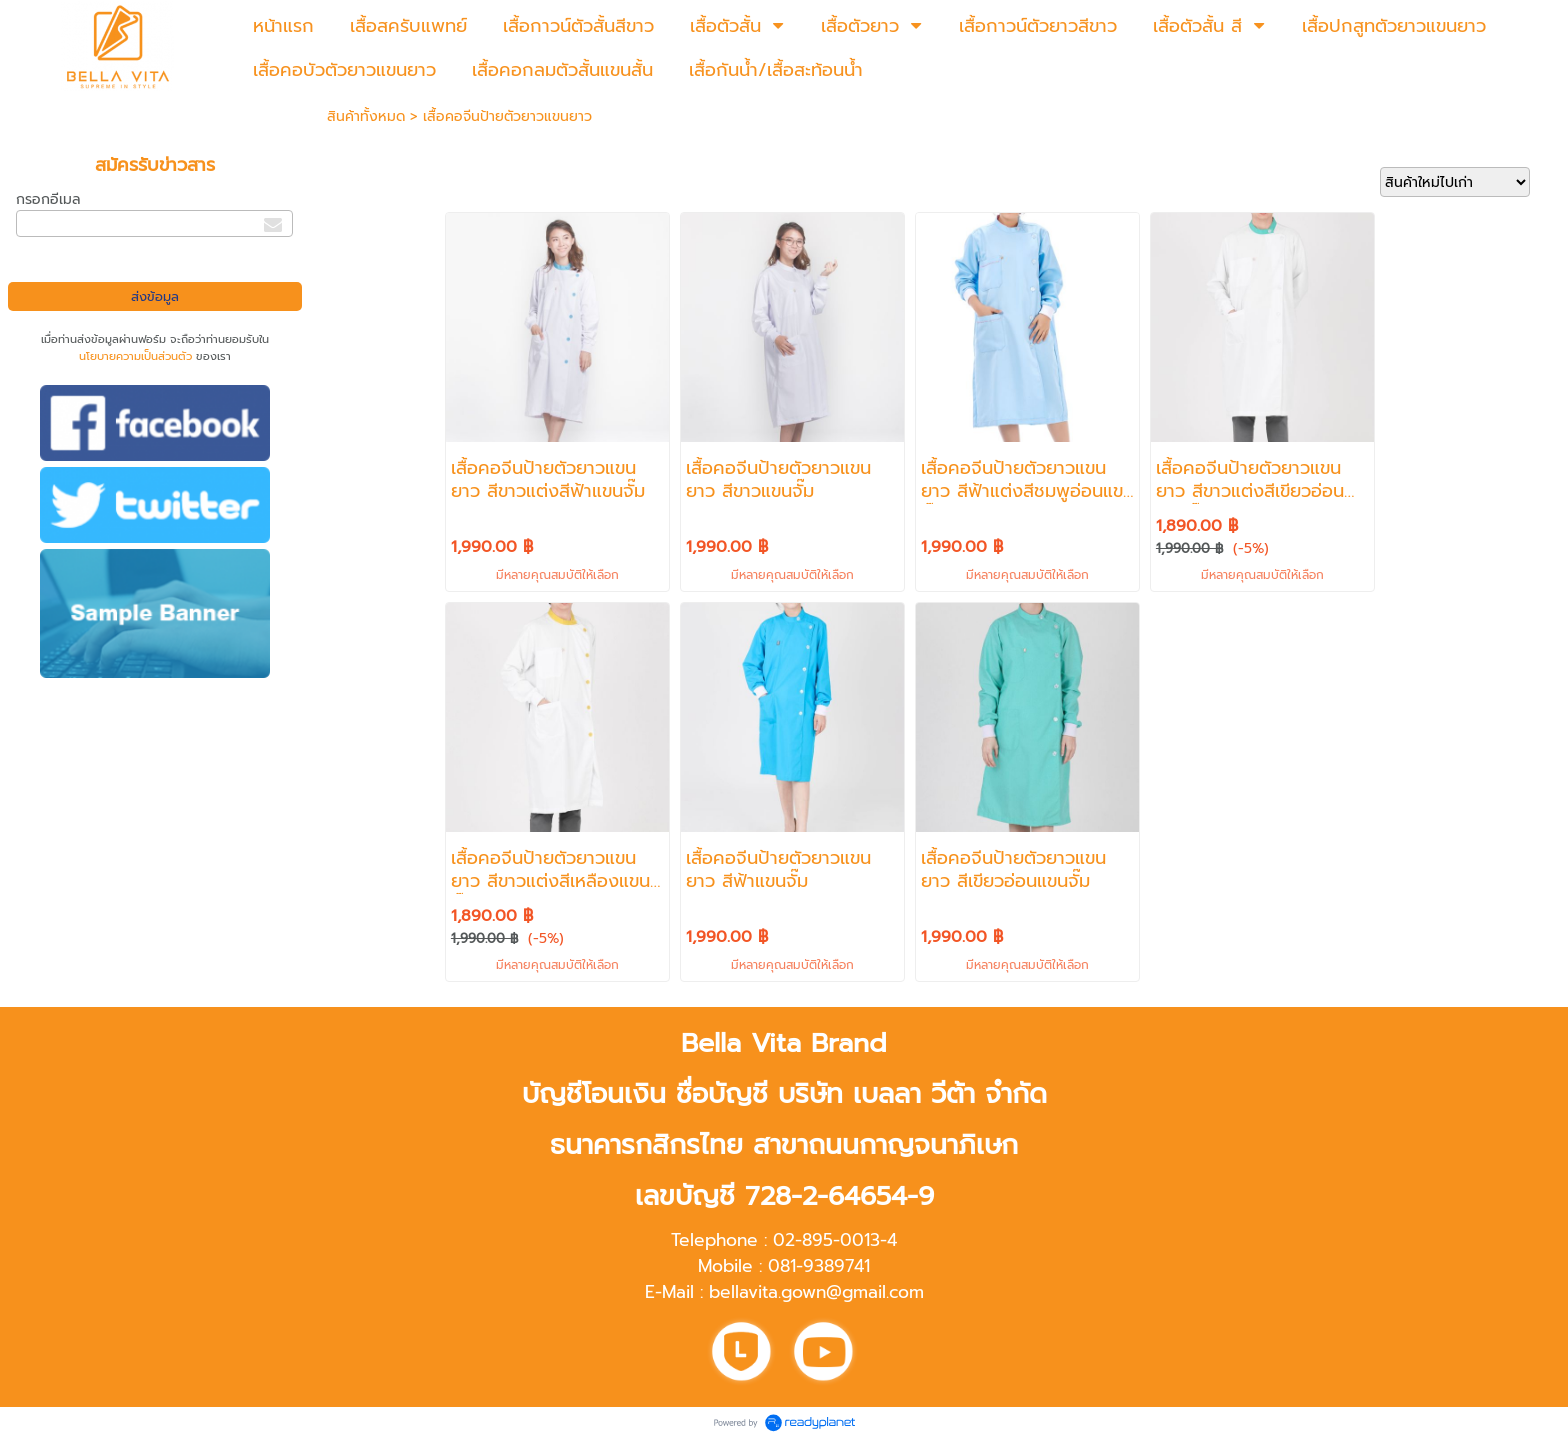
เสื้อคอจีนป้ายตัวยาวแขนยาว (507, 116)
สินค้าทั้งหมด (366, 116)
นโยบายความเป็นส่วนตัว (135, 356)
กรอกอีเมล (48, 199)
